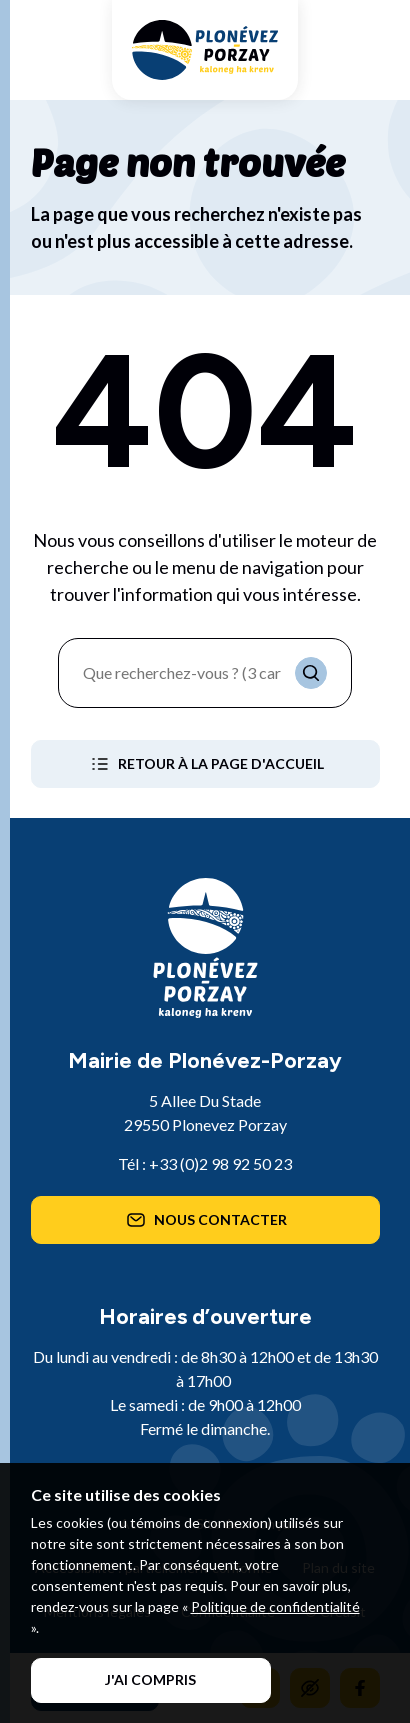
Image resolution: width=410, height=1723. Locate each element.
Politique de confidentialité (275, 1606)
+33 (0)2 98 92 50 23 (220, 1163)
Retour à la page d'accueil (205, 764)
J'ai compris (150, 1679)
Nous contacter (205, 1220)
